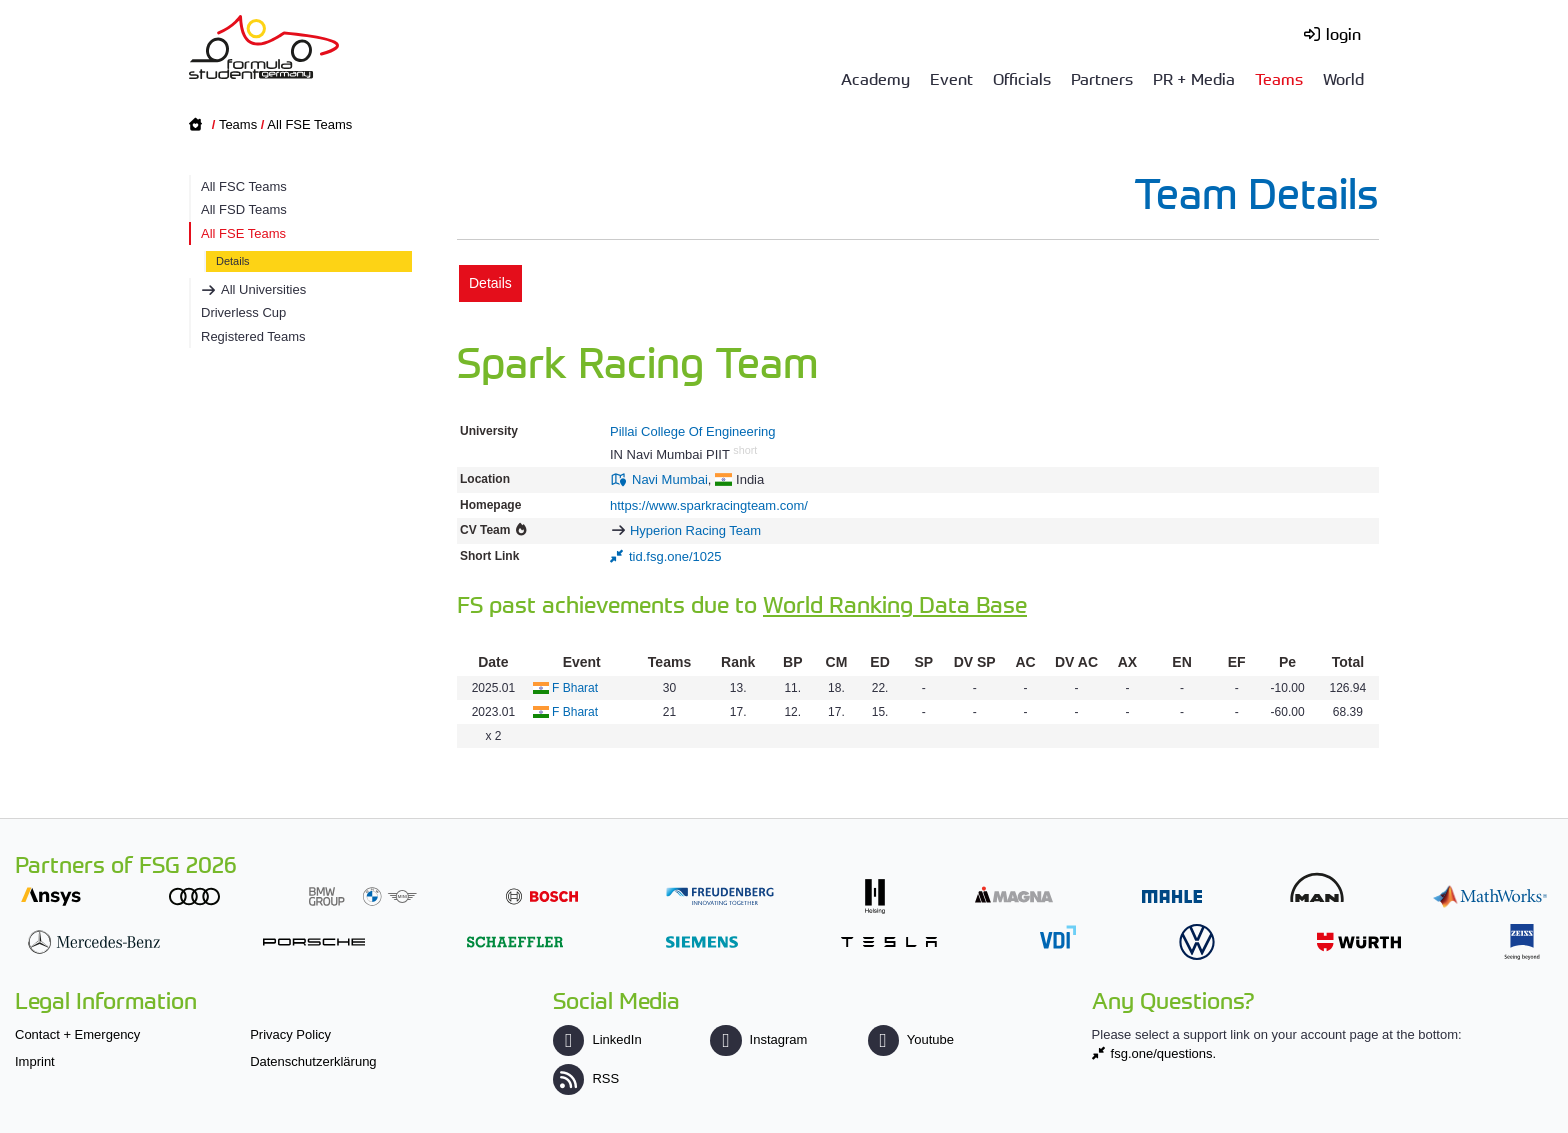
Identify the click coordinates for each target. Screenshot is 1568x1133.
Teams (1279, 78)
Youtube (911, 1039)
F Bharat (575, 688)
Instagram (758, 1039)
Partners (1102, 78)
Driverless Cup (243, 312)
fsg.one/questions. (1164, 1053)
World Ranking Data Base (895, 603)
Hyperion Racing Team (695, 530)
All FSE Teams (309, 124)
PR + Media (1194, 78)
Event (951, 78)
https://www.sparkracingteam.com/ (709, 505)
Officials (1022, 78)
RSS (586, 1078)
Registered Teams (253, 336)
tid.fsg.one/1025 (675, 556)
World (1343, 78)
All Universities (263, 289)
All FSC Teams (244, 186)
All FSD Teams (244, 209)
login (1343, 33)
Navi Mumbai (670, 479)
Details (233, 261)
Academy (875, 78)
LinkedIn (597, 1039)
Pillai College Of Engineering (692, 431)
